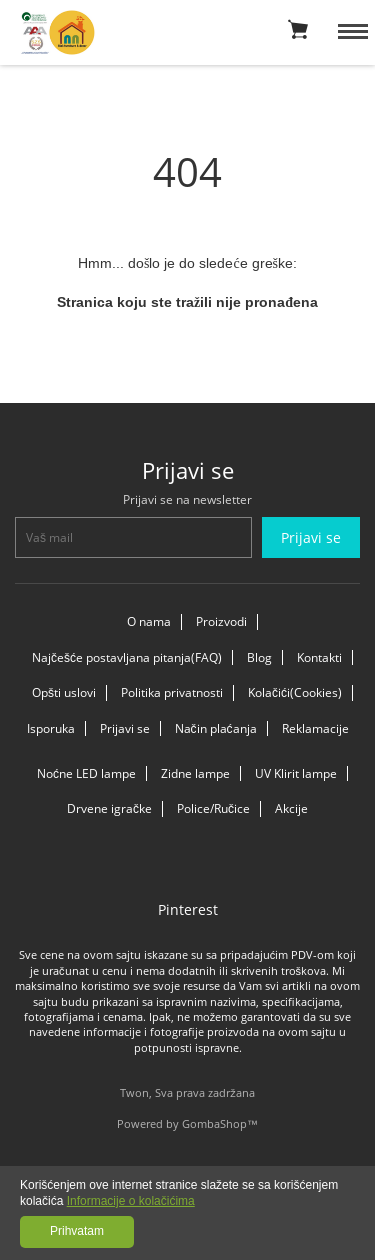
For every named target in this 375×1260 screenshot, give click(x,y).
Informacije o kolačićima (131, 1201)
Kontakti (319, 657)
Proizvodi (221, 621)
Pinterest (188, 909)
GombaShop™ (220, 1123)
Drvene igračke (109, 808)
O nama (149, 621)
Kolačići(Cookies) (295, 692)
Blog (259, 657)
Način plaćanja (216, 728)
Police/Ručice (213, 808)
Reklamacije (315, 728)
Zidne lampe (195, 773)
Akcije (291, 808)
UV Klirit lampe (296, 773)
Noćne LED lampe (86, 773)
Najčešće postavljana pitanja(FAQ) (127, 657)
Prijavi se (125, 728)
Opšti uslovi (64, 692)
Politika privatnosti (172, 692)
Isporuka (51, 728)
